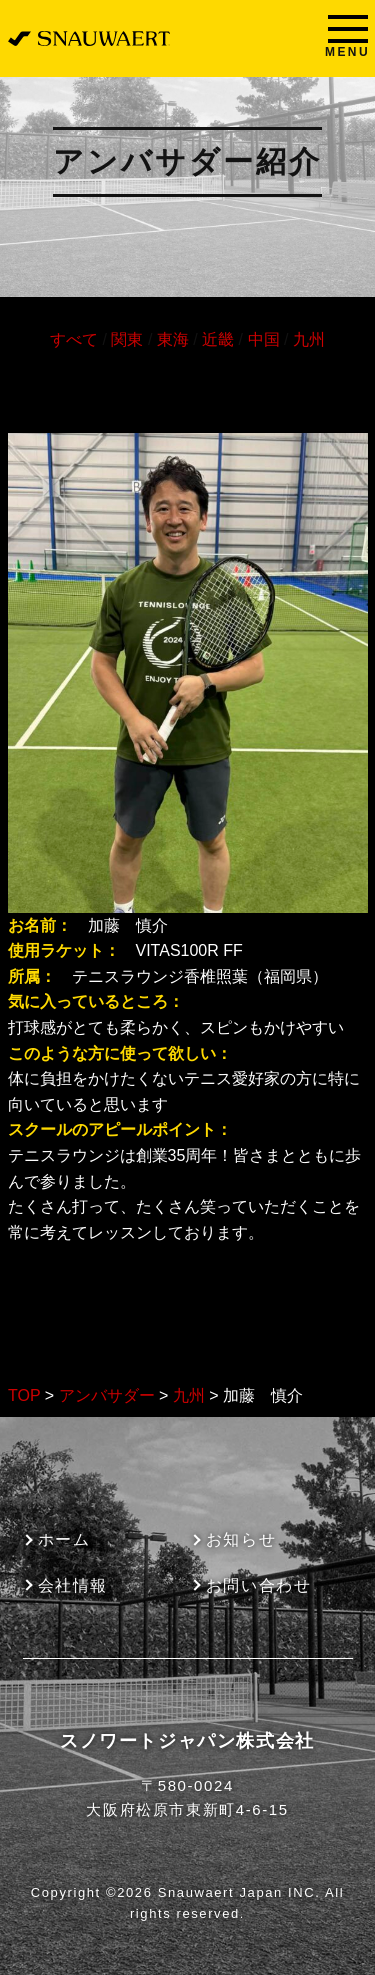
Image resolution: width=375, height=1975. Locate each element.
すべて (74, 339)
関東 (127, 339)
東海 (173, 339)
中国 (264, 339)
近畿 (218, 339)
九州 (309, 339)
